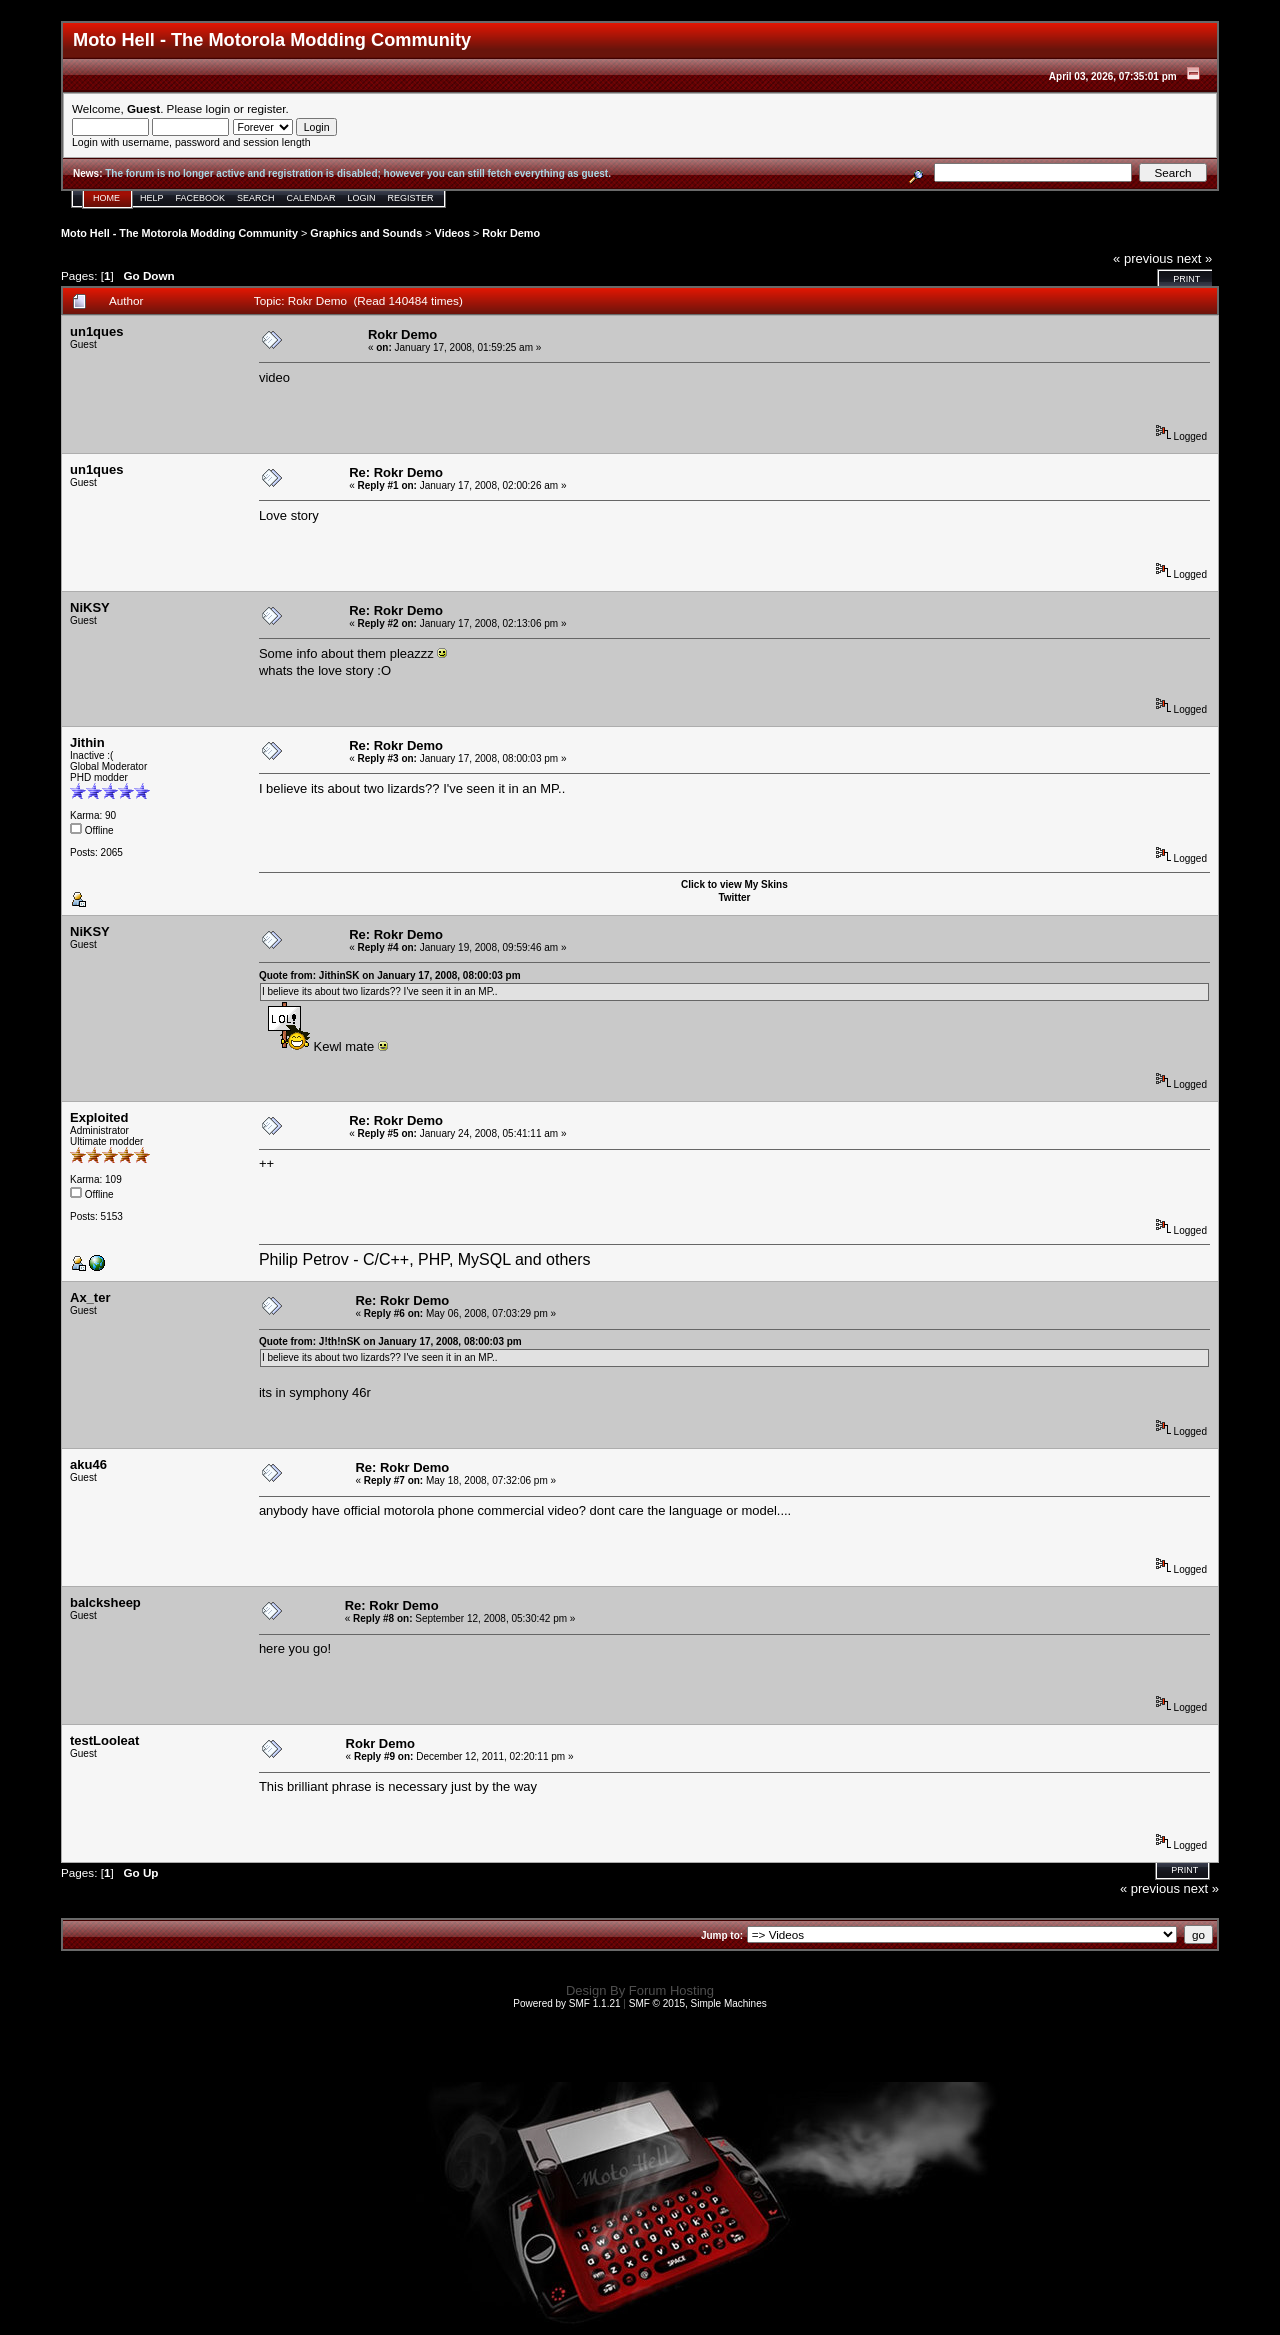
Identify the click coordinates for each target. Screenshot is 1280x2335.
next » (1194, 258)
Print (1186, 279)
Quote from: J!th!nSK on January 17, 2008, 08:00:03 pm (390, 1341)
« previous (1143, 258)
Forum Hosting (671, 1990)
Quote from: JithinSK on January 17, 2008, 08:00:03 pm (390, 975)
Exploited (99, 1117)
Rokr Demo (511, 233)
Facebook (201, 198)
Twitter (734, 897)
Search (256, 198)
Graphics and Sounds (366, 233)
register (266, 108)
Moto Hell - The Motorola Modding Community (179, 233)
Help (152, 198)
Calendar (311, 198)
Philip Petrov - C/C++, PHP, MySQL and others (425, 1259)
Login (362, 198)
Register (411, 198)
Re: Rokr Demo (396, 472)
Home (106, 198)
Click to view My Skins (734, 884)
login (218, 108)
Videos (452, 233)
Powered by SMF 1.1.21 (566, 2003)
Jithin (87, 742)
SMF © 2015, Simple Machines (698, 2003)
